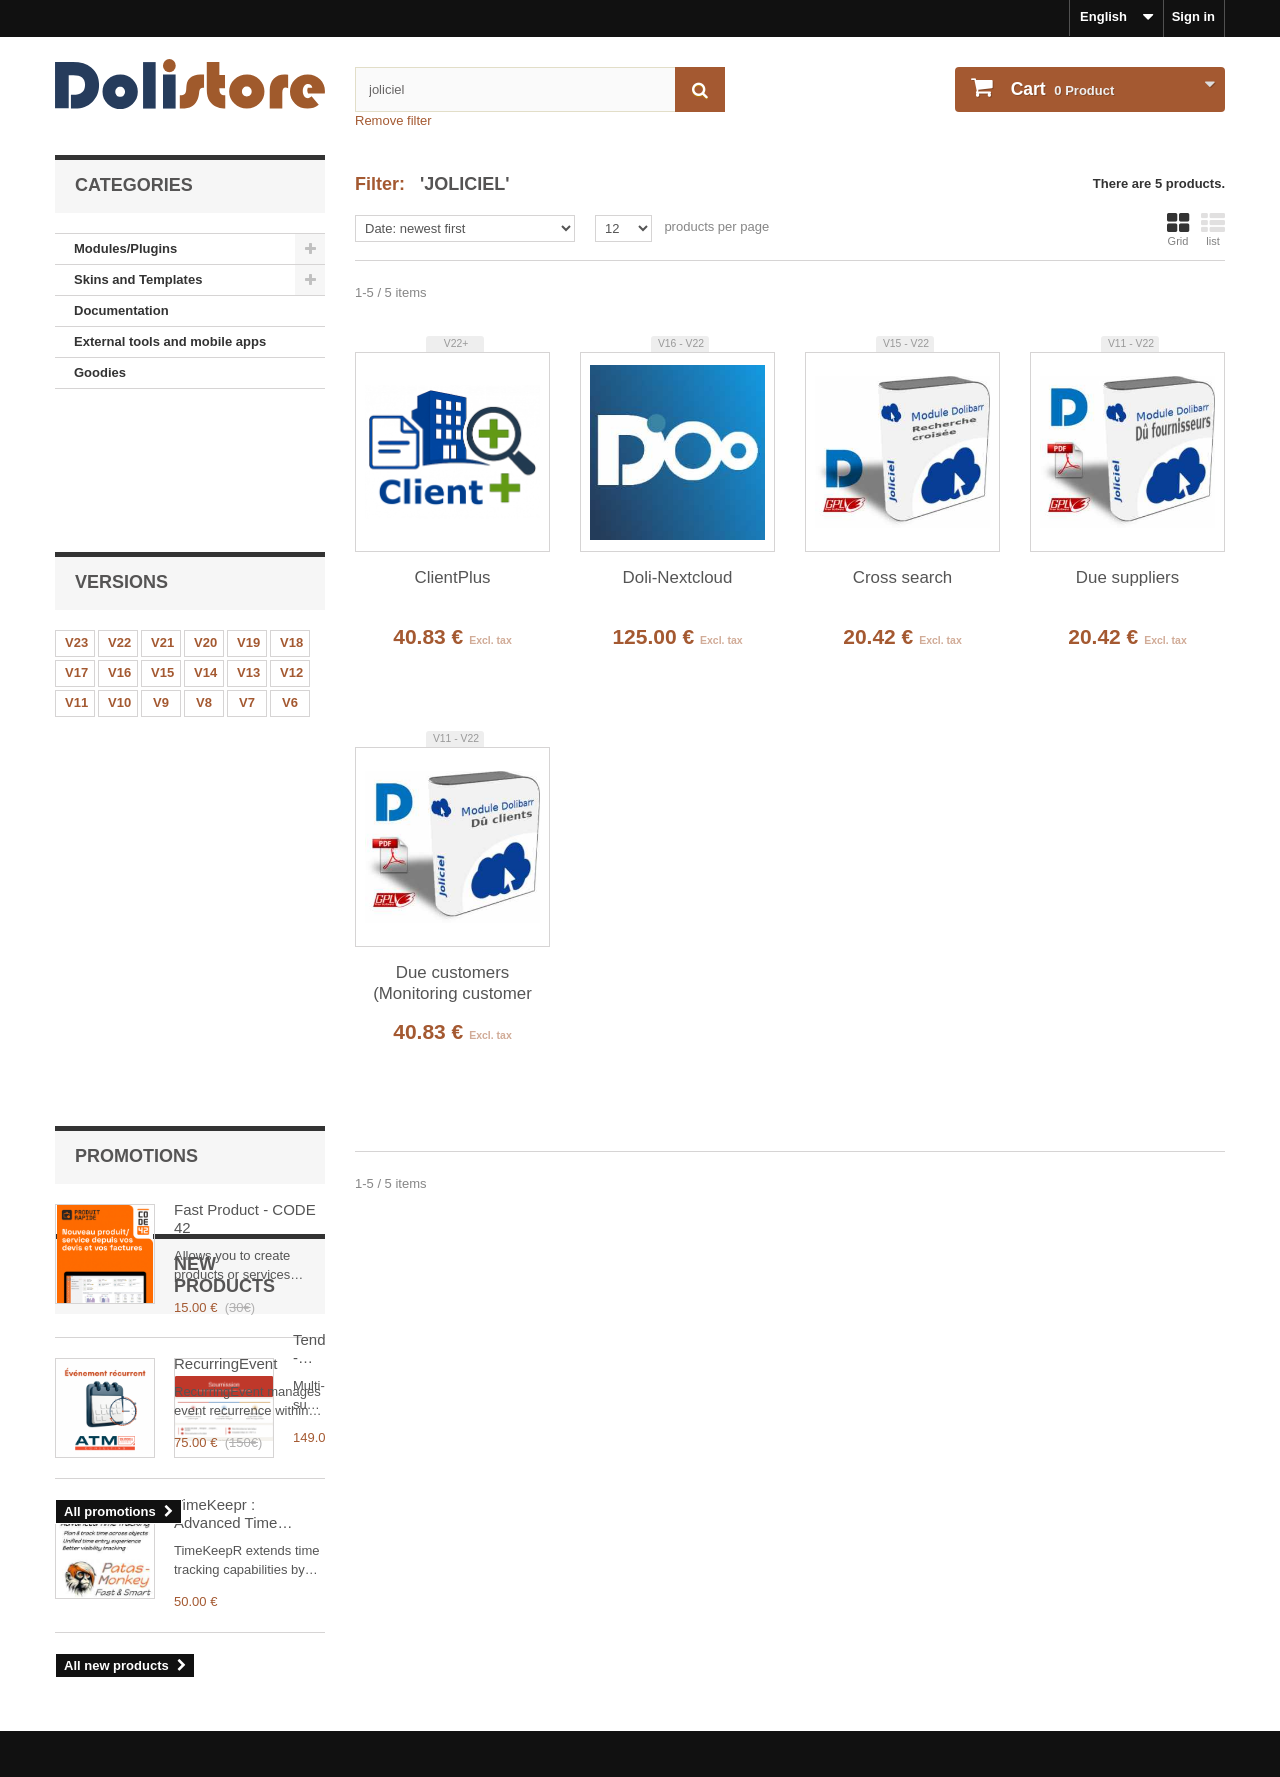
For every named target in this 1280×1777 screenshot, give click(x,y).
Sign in (1193, 16)
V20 (205, 509)
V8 (204, 569)
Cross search (903, 577)
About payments (106, 1729)
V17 (76, 539)
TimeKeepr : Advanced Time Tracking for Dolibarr (241, 1291)
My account (701, 1591)
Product (1060, 89)
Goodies (100, 372)
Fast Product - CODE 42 (245, 709)
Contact (79, 1703)
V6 (290, 569)
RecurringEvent (225, 854)
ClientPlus (452, 577)
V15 (162, 539)
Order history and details (732, 1623)
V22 (119, 509)
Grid (1178, 229)
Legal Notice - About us (127, 1623)
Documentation (121, 310)
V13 (248, 539)
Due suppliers (1127, 577)
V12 (291, 539)
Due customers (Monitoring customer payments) (452, 984)
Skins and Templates (138, 279)
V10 (119, 569)
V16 (119, 539)
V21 (162, 509)
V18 (291, 509)
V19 (248, 509)
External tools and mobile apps (170, 341)
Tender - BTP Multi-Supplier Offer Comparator (238, 1138)
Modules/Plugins (125, 248)
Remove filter (393, 120)
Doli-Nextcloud (678, 577)
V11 (76, 569)
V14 (205, 539)
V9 (161, 569)
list (1213, 229)
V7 (247, 569)
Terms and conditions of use (143, 1650)
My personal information (730, 1650)
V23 (76, 509)
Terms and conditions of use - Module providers (203, 1676)
